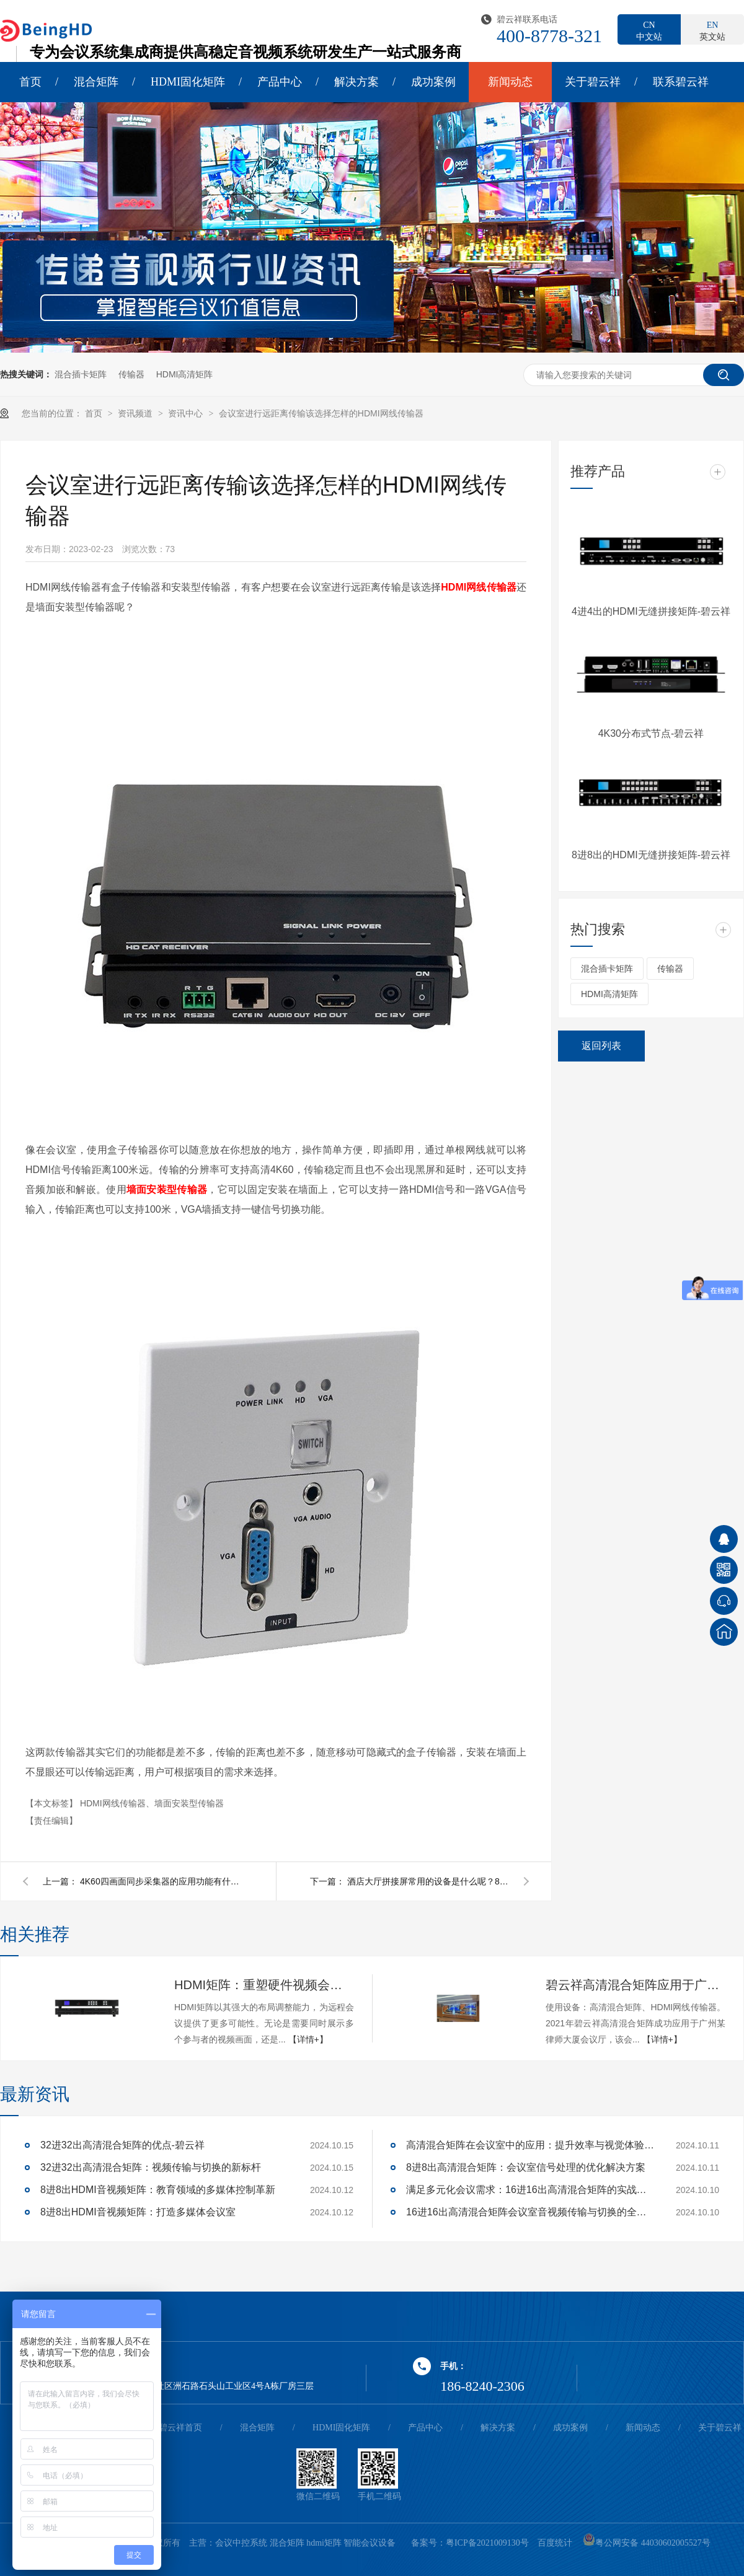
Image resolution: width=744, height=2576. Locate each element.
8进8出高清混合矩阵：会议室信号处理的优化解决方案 (525, 2167)
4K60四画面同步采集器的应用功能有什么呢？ (160, 1881)
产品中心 (279, 82)
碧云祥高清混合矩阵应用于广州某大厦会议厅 (635, 1985)
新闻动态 (510, 82)
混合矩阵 (96, 82)
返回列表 (601, 1045)
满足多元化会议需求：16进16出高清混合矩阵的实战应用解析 (530, 2189)
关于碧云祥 (593, 82)
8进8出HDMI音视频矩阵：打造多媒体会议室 (138, 2212)
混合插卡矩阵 (81, 374)
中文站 (649, 30)
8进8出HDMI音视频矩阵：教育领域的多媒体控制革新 (157, 2189)
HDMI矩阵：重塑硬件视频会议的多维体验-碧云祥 (264, 1985)
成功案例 (433, 82)
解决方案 (356, 82)
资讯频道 (136, 413)
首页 (30, 82)
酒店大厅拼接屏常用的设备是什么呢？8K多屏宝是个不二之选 (427, 1881)
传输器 (131, 374)
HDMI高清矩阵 (184, 374)
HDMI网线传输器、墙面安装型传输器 (152, 1803)
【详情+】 (308, 2039)
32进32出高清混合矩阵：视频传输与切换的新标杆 (150, 2167)
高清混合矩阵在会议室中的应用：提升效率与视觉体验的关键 (530, 2145)
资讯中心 (186, 413)
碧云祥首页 (180, 2427)
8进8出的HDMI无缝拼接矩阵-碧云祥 (651, 855)
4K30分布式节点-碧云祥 (651, 733)
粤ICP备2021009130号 (487, 2542)
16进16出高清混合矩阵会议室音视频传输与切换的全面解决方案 (530, 2212)
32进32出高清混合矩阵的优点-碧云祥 (122, 2145)
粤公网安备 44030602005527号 (647, 2542)
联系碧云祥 (681, 82)
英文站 (712, 30)
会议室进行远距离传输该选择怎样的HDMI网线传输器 (321, 413)
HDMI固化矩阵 (188, 82)
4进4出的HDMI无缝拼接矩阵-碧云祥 (651, 611)
